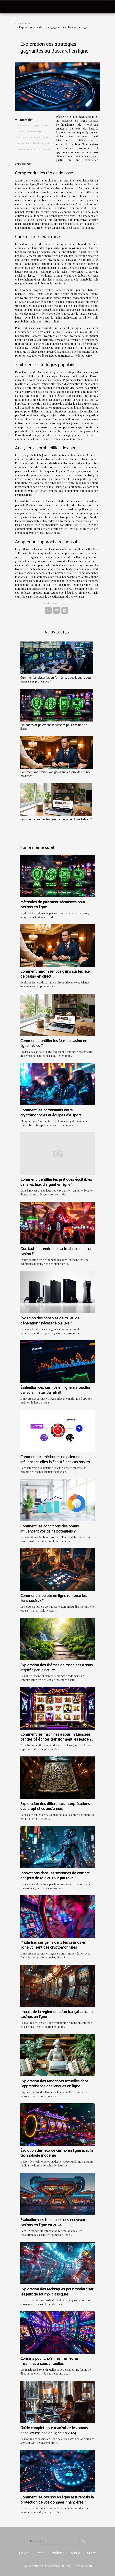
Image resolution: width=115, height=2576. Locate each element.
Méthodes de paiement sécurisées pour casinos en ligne (53, 726)
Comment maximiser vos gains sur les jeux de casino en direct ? (55, 774)
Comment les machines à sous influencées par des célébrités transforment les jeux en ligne (55, 1739)
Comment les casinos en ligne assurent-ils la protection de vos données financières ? (57, 2500)
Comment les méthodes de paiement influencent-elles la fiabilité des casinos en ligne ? (55, 1462)
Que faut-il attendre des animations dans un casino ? (56, 1251)
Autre (31, 23)
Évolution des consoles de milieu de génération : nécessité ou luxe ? (49, 1320)
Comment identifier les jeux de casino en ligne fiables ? (56, 819)
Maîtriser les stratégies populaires (34, 137)
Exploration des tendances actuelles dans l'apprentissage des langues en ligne (54, 2083)
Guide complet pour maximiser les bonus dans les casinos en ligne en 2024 (54, 2430)
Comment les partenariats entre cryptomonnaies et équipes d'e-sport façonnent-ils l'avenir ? (50, 1115)
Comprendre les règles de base (32, 125)
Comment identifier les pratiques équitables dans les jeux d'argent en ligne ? (56, 1182)
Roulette (58, 2553)
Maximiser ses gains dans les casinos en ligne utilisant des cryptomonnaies (53, 1945)
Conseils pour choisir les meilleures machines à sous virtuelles (49, 2361)
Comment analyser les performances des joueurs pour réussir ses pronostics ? (56, 679)
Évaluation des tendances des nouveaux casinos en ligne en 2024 (53, 2222)
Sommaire (25, 120)
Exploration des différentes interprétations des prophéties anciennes (55, 1806)
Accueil (19, 23)
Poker (24, 2553)
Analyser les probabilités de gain (33, 143)
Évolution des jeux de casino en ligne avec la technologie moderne (56, 2153)
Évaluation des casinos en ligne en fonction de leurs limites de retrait (55, 1390)
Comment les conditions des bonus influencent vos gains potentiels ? (49, 1528)
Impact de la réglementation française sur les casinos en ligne (57, 2014)
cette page (78, 525)
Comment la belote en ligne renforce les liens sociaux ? (53, 1598)
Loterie (74, 2553)
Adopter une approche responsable (35, 149)
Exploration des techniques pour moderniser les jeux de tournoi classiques (56, 2291)
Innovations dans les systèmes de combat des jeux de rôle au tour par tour (55, 1875)
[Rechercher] (53, 2541)
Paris (41, 2553)
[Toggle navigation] (8, 7)
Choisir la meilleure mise (29, 131)
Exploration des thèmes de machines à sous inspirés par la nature (56, 1667)
